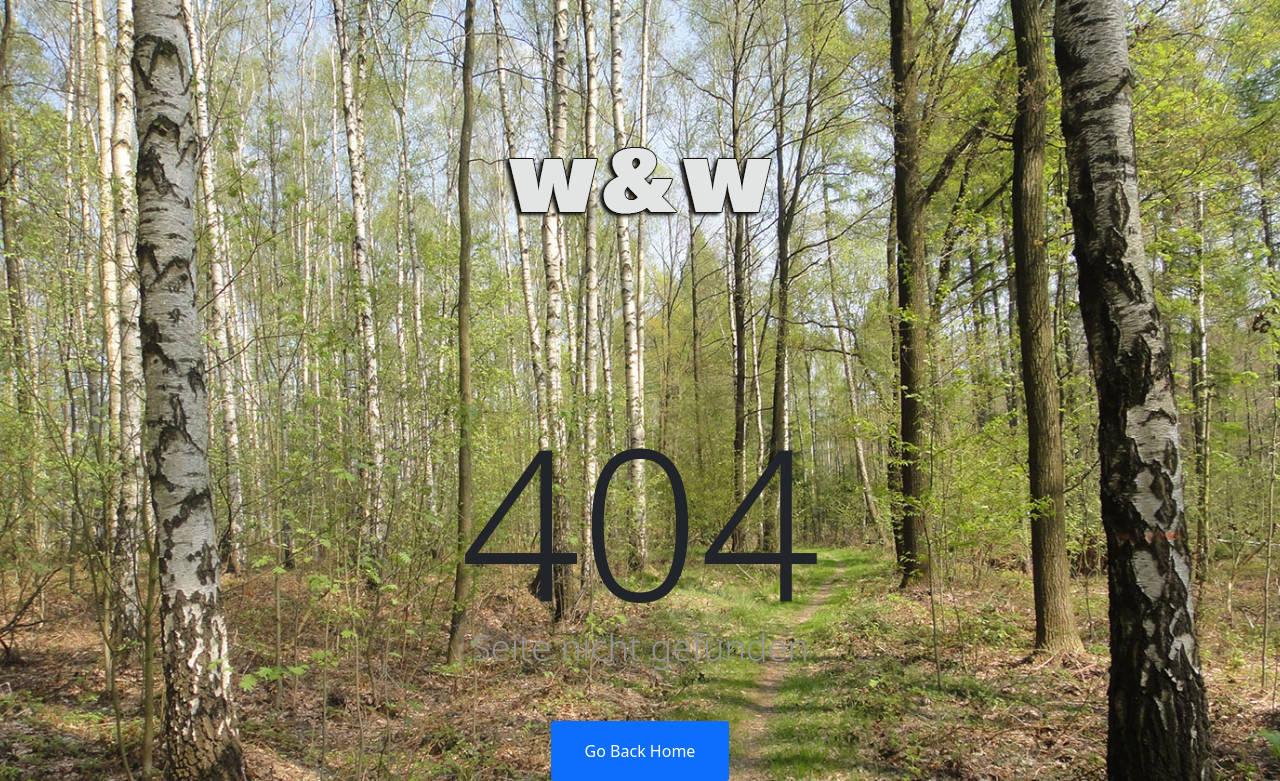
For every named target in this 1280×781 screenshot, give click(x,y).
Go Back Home (640, 751)
